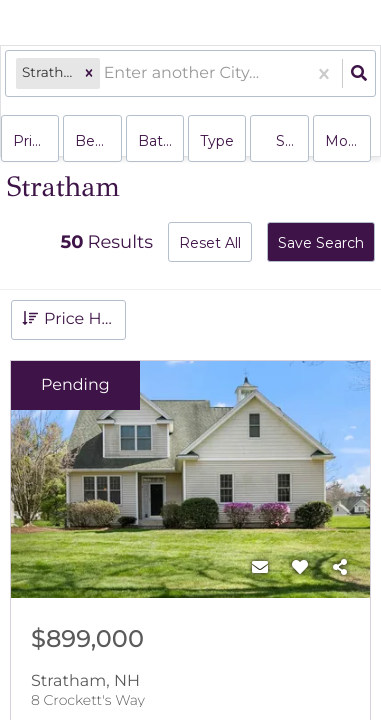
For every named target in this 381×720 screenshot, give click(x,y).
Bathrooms (161, 141)
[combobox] (106, 73)
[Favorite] (300, 568)
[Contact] (260, 568)
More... (348, 141)
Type (217, 141)
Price (31, 141)
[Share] (340, 568)
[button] (89, 73)
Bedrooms (98, 141)
